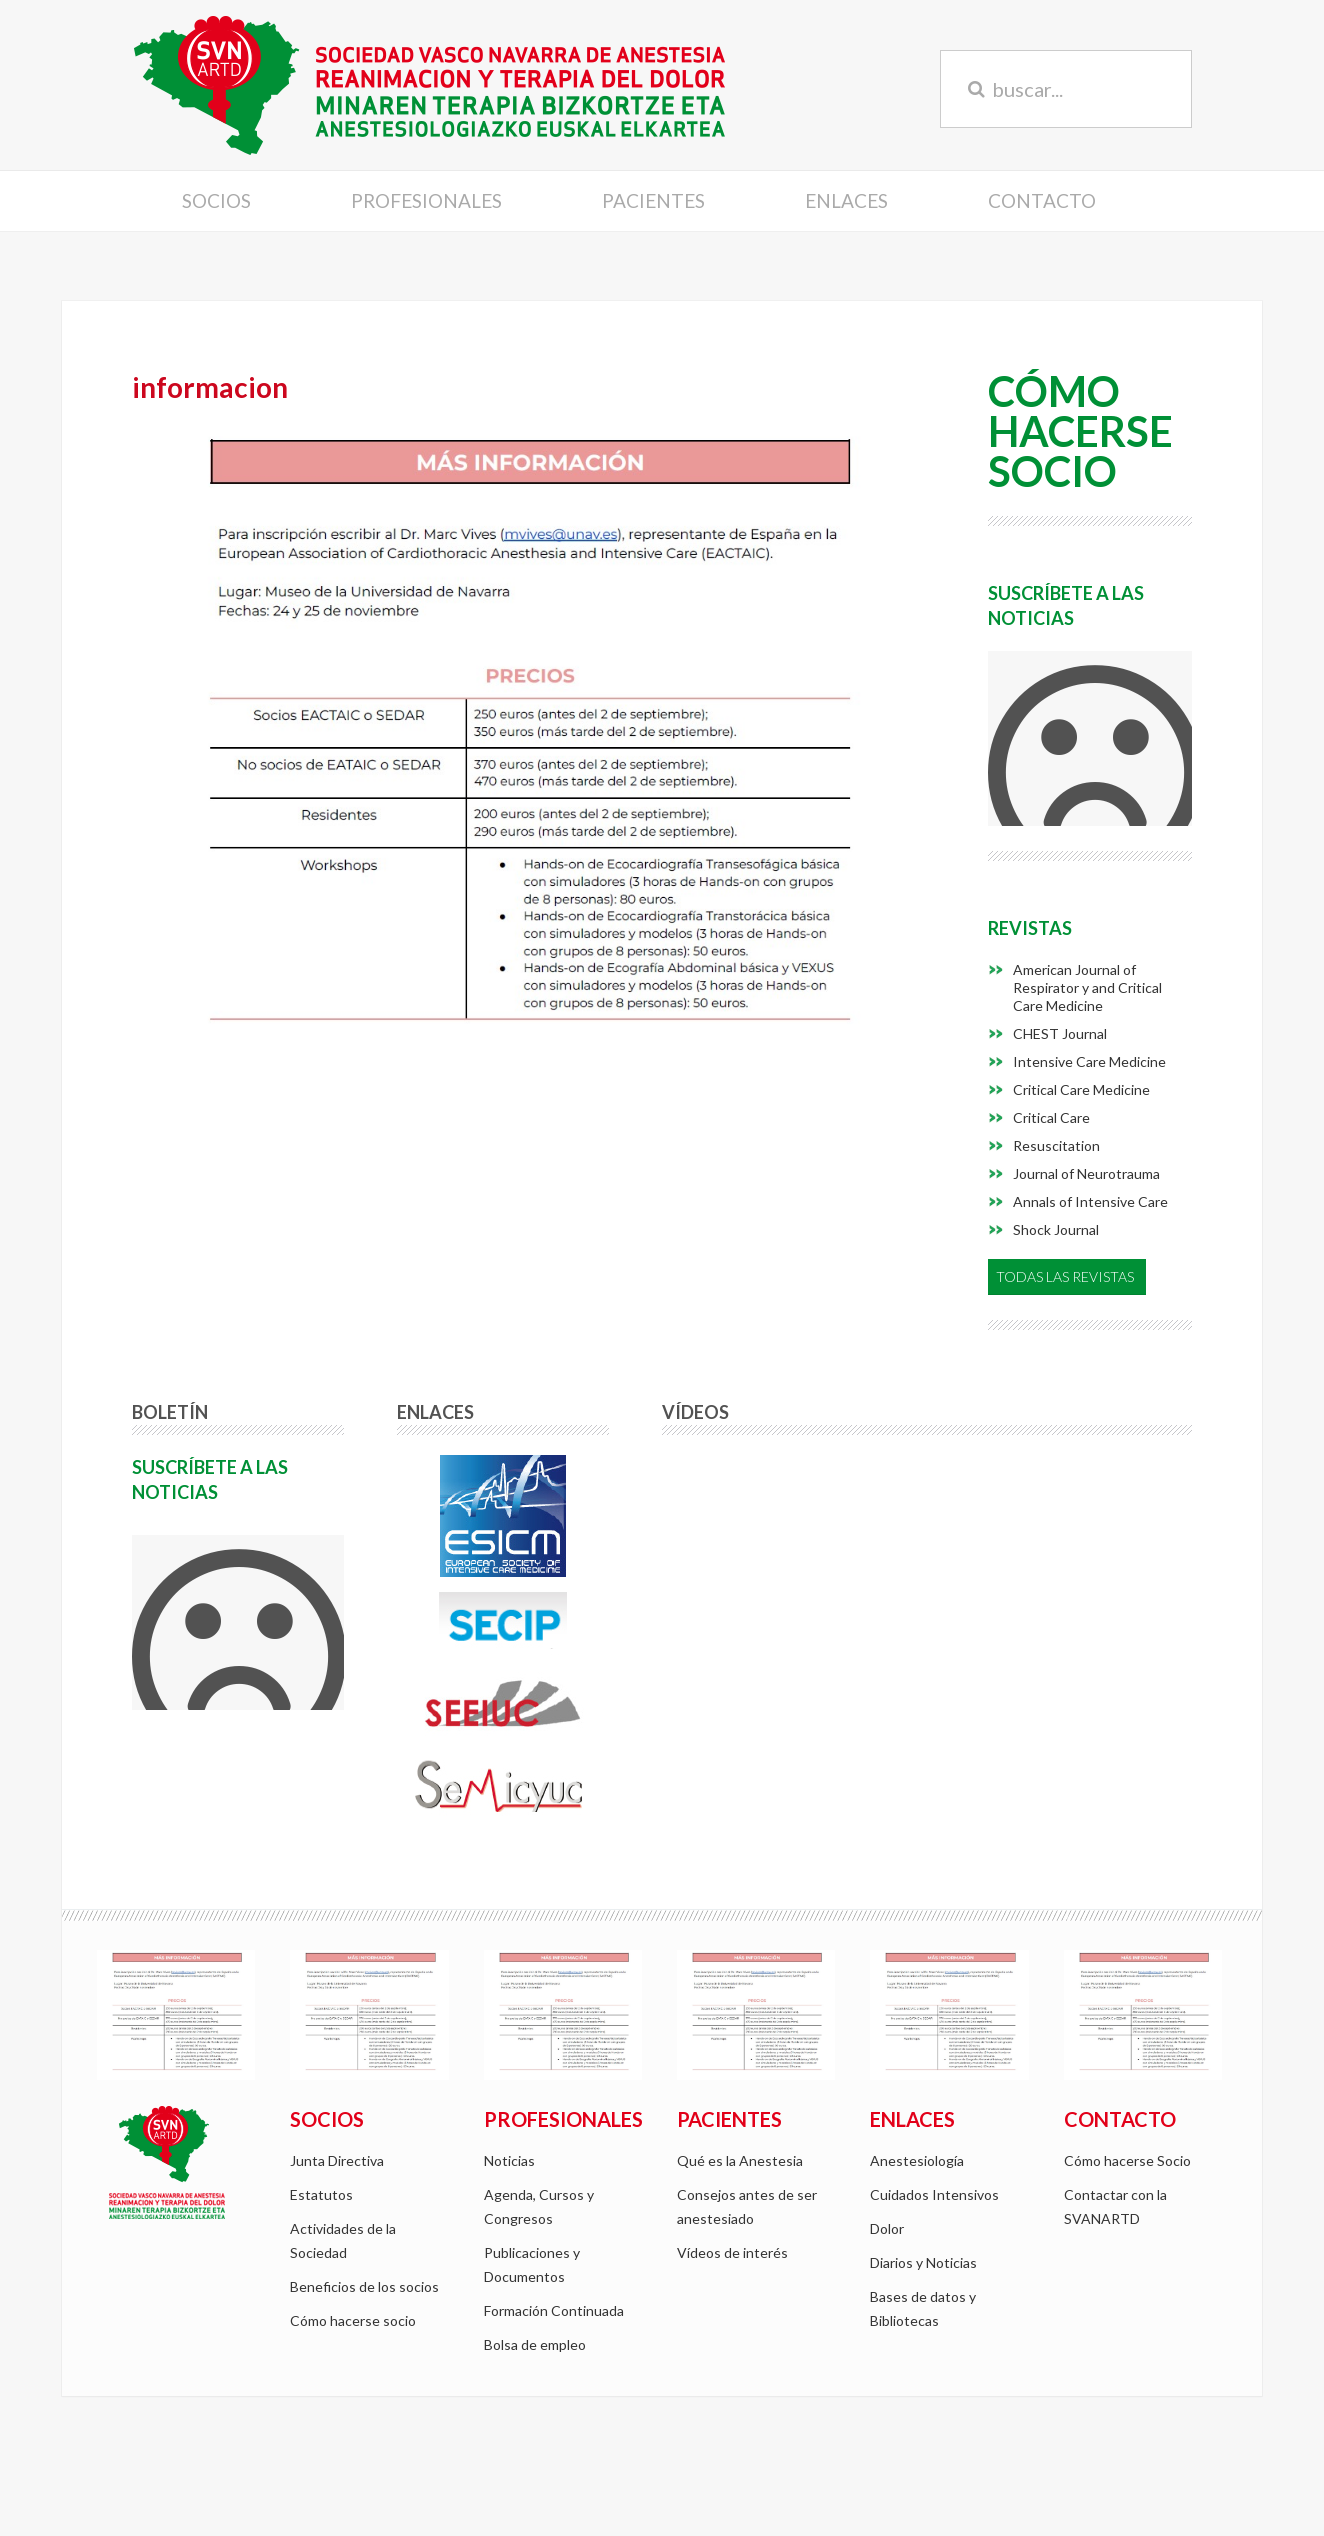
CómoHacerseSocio (1080, 433)
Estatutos (321, 2194)
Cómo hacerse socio (353, 2320)
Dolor (887, 2228)
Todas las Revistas (1065, 1276)
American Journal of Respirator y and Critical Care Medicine (1087, 987)
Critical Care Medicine (1081, 1089)
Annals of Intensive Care (1090, 1201)
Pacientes (653, 200)
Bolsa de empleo (535, 2344)
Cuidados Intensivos (934, 2194)
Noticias (509, 2160)
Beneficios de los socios (364, 2286)
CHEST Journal (1060, 1033)
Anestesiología (917, 2160)
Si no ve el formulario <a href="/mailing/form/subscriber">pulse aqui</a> (1090, 738)
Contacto (1042, 200)
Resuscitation (1056, 1145)
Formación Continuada (554, 2310)
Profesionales (426, 200)
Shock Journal (1056, 1229)
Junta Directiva (337, 2160)
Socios (216, 200)
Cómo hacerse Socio (1127, 2160)
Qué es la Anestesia (740, 2160)
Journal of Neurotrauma (1086, 1173)
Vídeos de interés (732, 2252)
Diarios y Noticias (923, 2262)
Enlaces (846, 200)
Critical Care (1051, 1117)
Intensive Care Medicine (1089, 1061)
